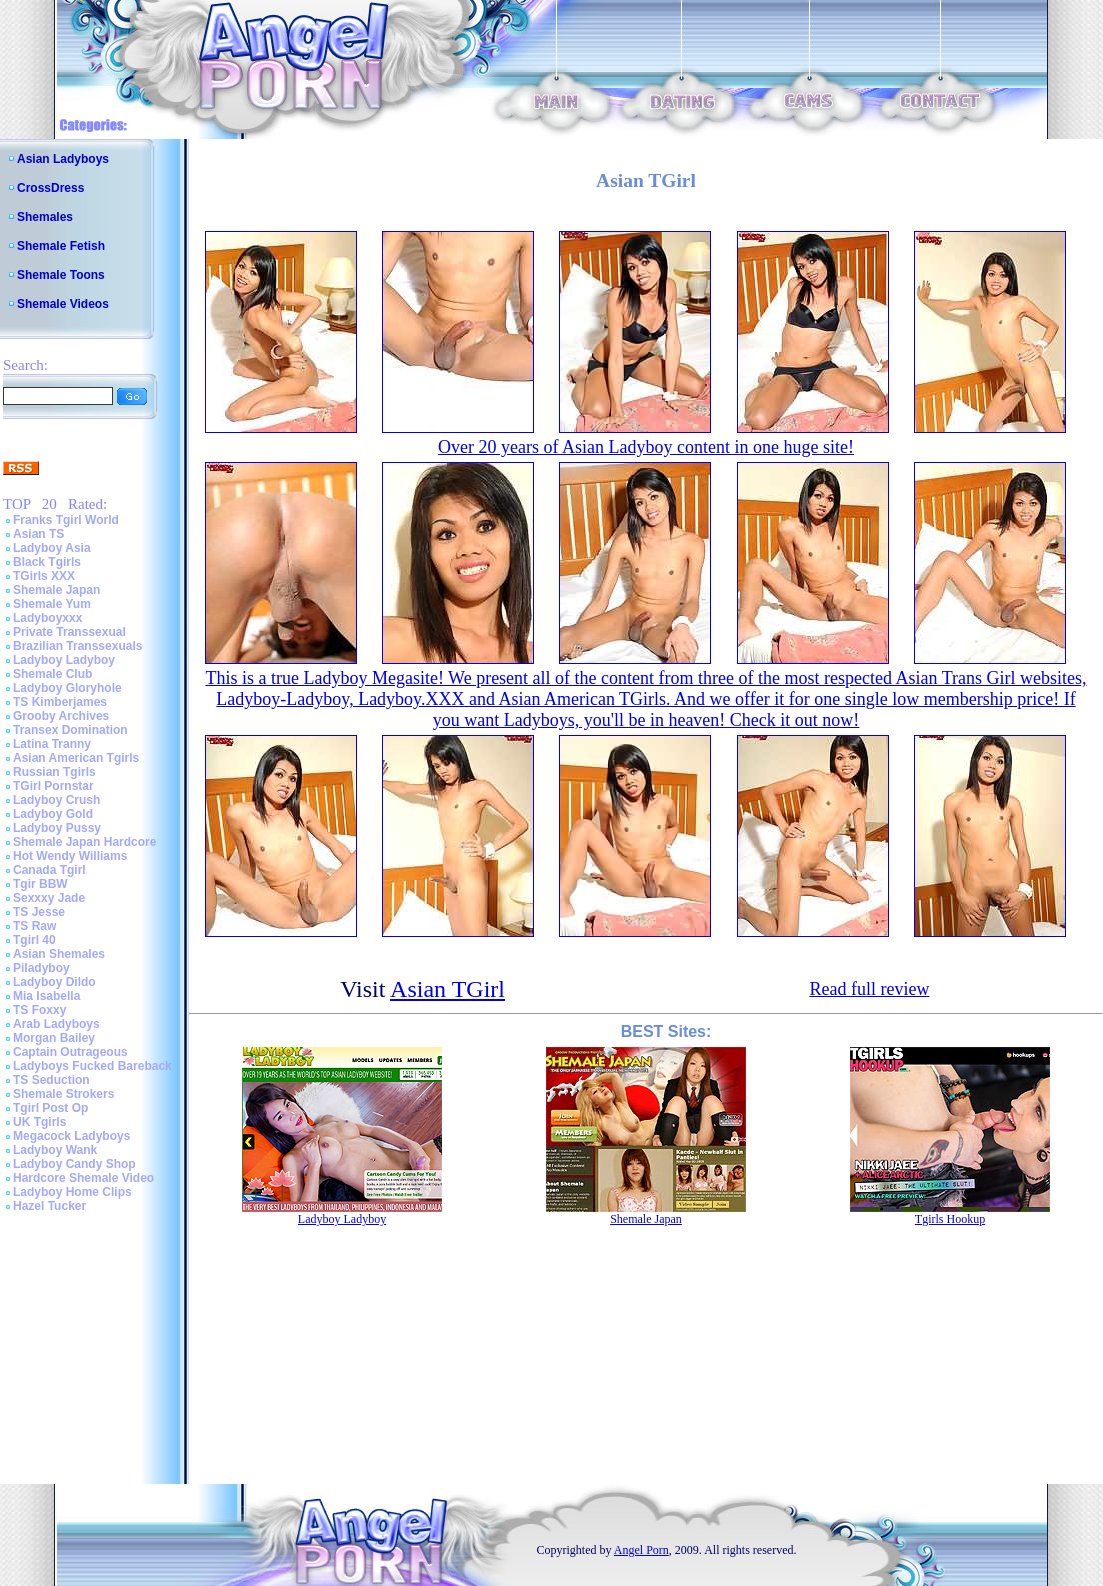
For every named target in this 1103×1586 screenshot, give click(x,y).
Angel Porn (641, 1550)
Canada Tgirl (49, 870)
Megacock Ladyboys (71, 1136)
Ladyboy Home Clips (72, 1192)
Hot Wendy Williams (70, 856)
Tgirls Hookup (950, 1219)
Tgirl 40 (34, 940)
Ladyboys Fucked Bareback (92, 1066)
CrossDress (50, 188)
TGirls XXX (44, 576)
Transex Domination (70, 730)
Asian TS (38, 534)
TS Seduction (51, 1080)
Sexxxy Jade (49, 898)
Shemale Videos (63, 304)
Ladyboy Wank (55, 1150)
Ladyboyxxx (47, 618)
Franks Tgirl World (66, 520)
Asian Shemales (59, 954)
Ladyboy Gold (53, 814)
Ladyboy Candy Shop (74, 1164)
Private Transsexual (69, 632)
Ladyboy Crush (56, 800)
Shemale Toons (61, 275)
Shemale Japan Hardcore (84, 842)
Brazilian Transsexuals (77, 646)
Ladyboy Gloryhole (67, 688)
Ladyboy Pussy (57, 828)
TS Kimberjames (60, 702)
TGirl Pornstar (53, 786)
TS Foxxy (39, 1010)
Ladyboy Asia (52, 548)
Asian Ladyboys (63, 159)
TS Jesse (39, 912)
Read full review (869, 989)
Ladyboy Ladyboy (64, 660)
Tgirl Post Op (50, 1108)
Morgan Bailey (54, 1038)
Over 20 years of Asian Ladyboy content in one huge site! (646, 447)
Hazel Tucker (49, 1206)
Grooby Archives (61, 716)
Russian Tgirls (54, 772)
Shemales (45, 217)
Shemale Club (52, 674)
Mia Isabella (46, 996)
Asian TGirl (447, 989)
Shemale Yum (52, 604)
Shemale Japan (56, 590)
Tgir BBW (40, 884)
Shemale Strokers (63, 1094)
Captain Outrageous (70, 1052)
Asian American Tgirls (76, 758)
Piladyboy (41, 968)
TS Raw (34, 926)
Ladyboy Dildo (54, 982)
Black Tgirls (47, 562)
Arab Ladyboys (56, 1024)
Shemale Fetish (61, 246)
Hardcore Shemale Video (83, 1178)
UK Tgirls (39, 1122)
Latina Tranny (52, 744)
